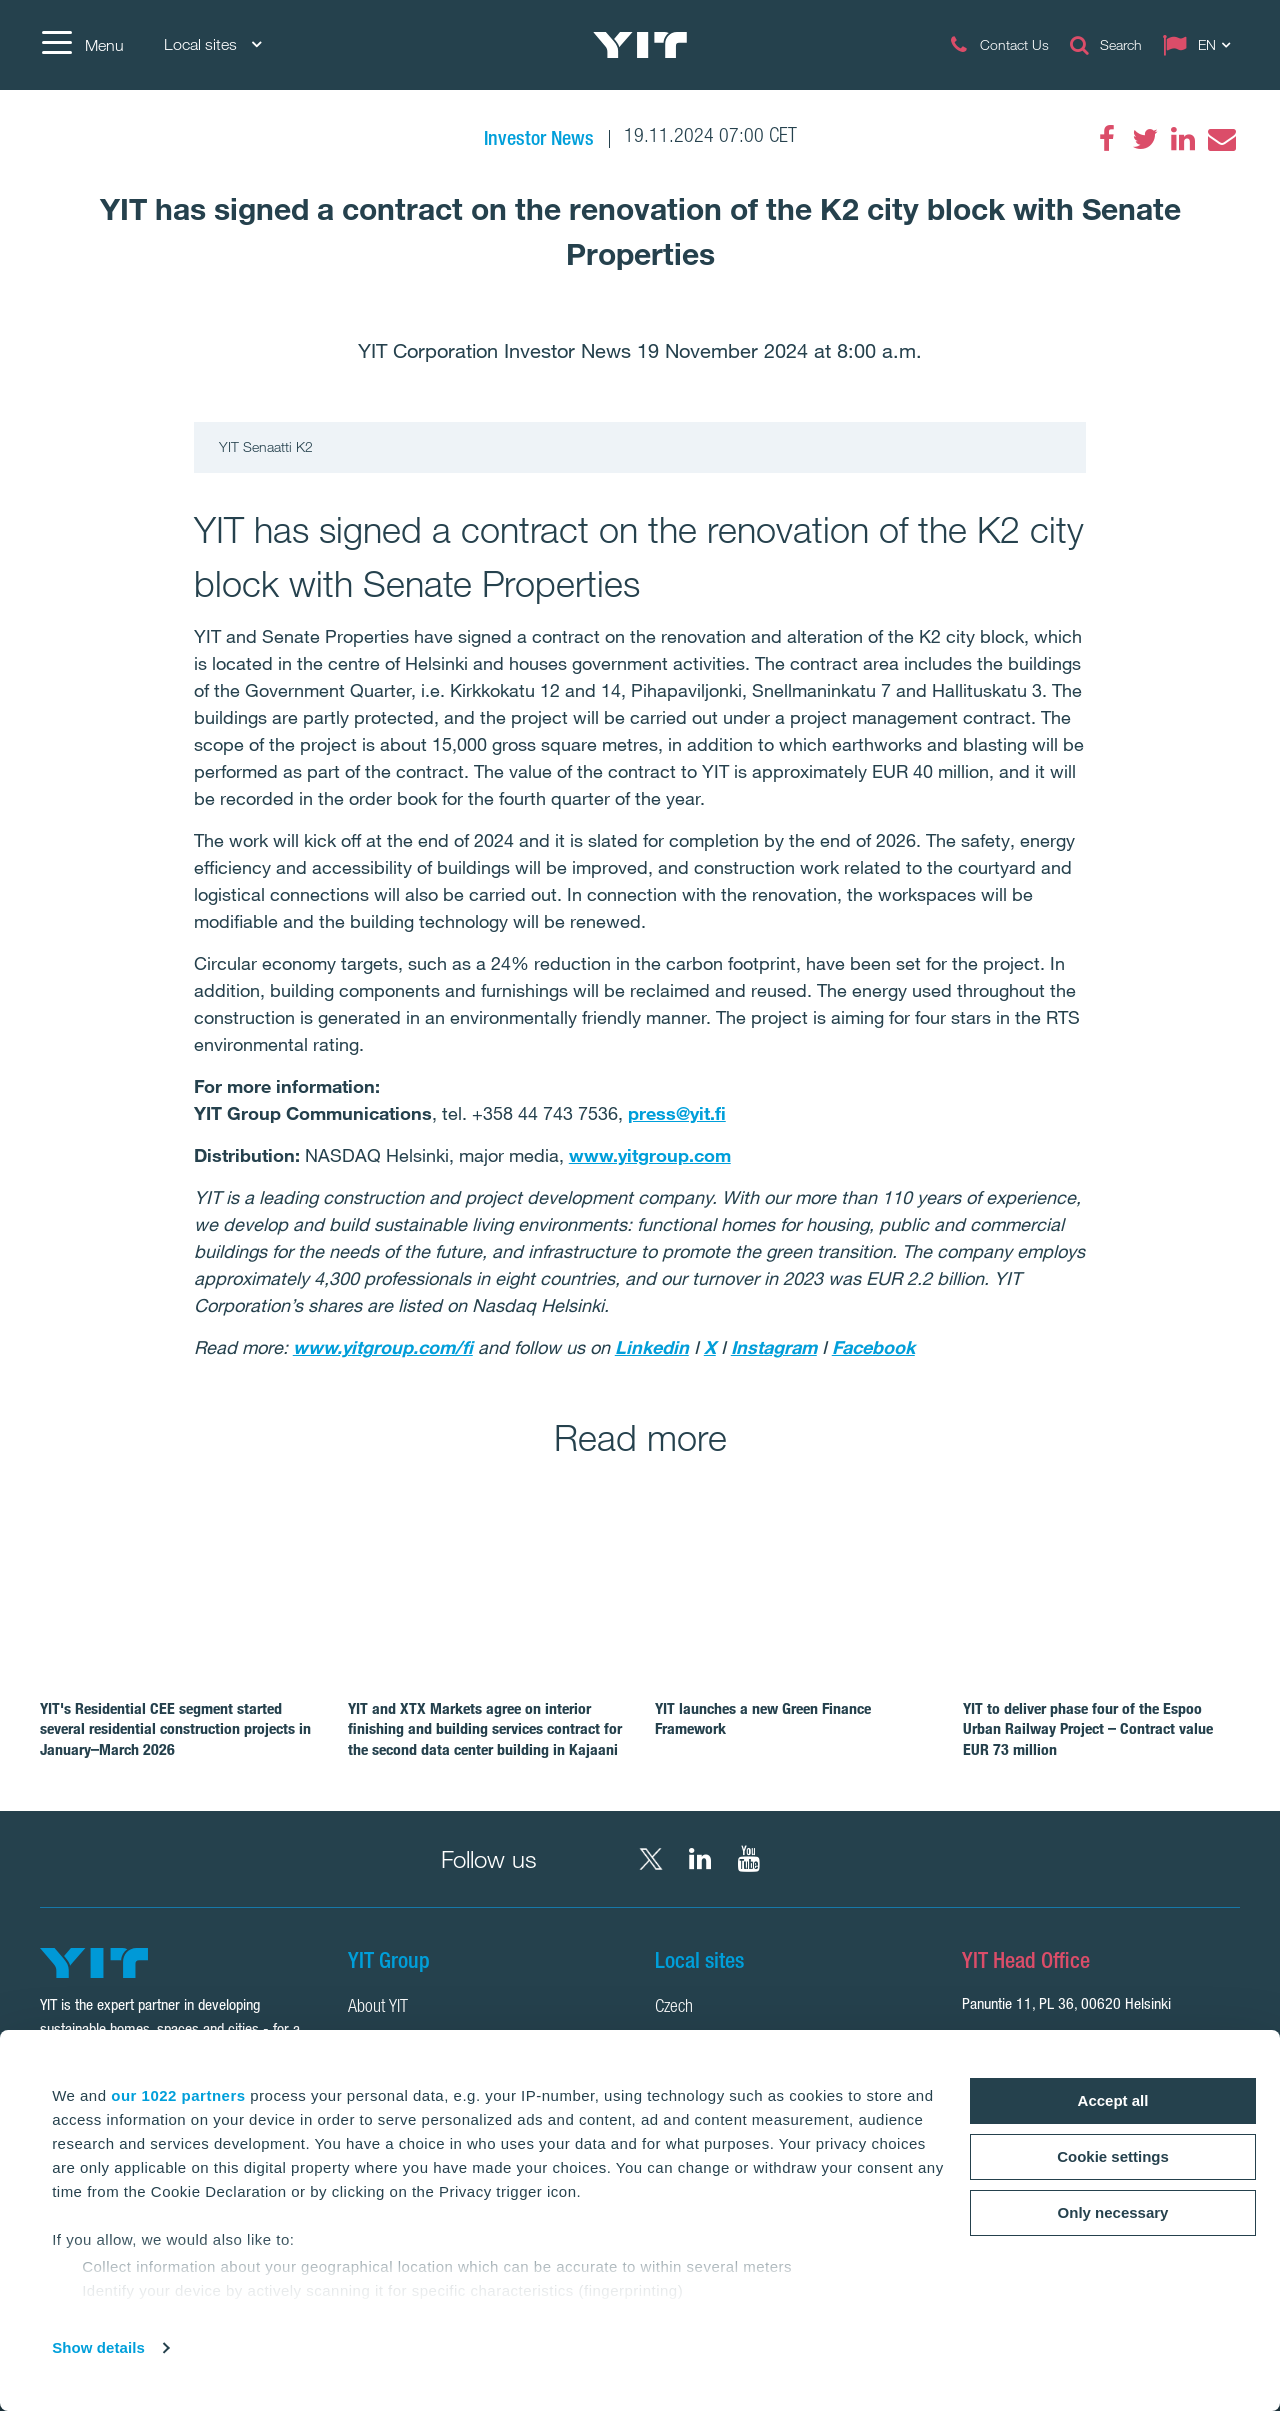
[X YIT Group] (651, 1859)
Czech (674, 2008)
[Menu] (82, 45)
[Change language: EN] (1201, 45)
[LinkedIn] (1183, 139)
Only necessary (1113, 2212)
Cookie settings (1113, 2156)
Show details (98, 2347)
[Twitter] (1145, 139)
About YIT (378, 2008)
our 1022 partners (178, 2095)
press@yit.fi (677, 1113)
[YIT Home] (640, 45)
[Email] (1221, 139)
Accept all (1113, 2100)
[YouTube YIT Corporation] (749, 1859)
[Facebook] (1107, 139)
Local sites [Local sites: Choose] (212, 44)
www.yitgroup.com (650, 1155)
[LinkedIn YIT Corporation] (700, 1859)
